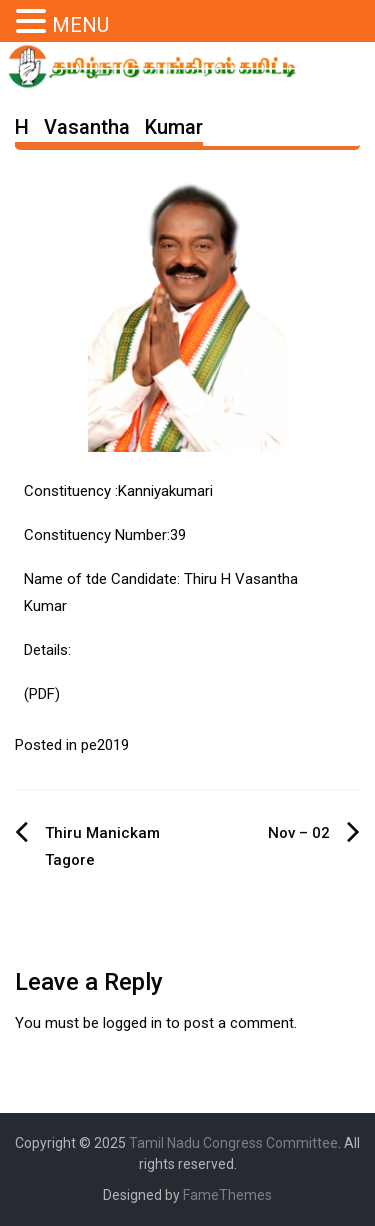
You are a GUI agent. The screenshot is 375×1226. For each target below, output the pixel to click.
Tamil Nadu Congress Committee (233, 1143)
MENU (80, 25)
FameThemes (227, 1195)
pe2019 (105, 745)
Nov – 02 (299, 833)
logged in (132, 1023)
